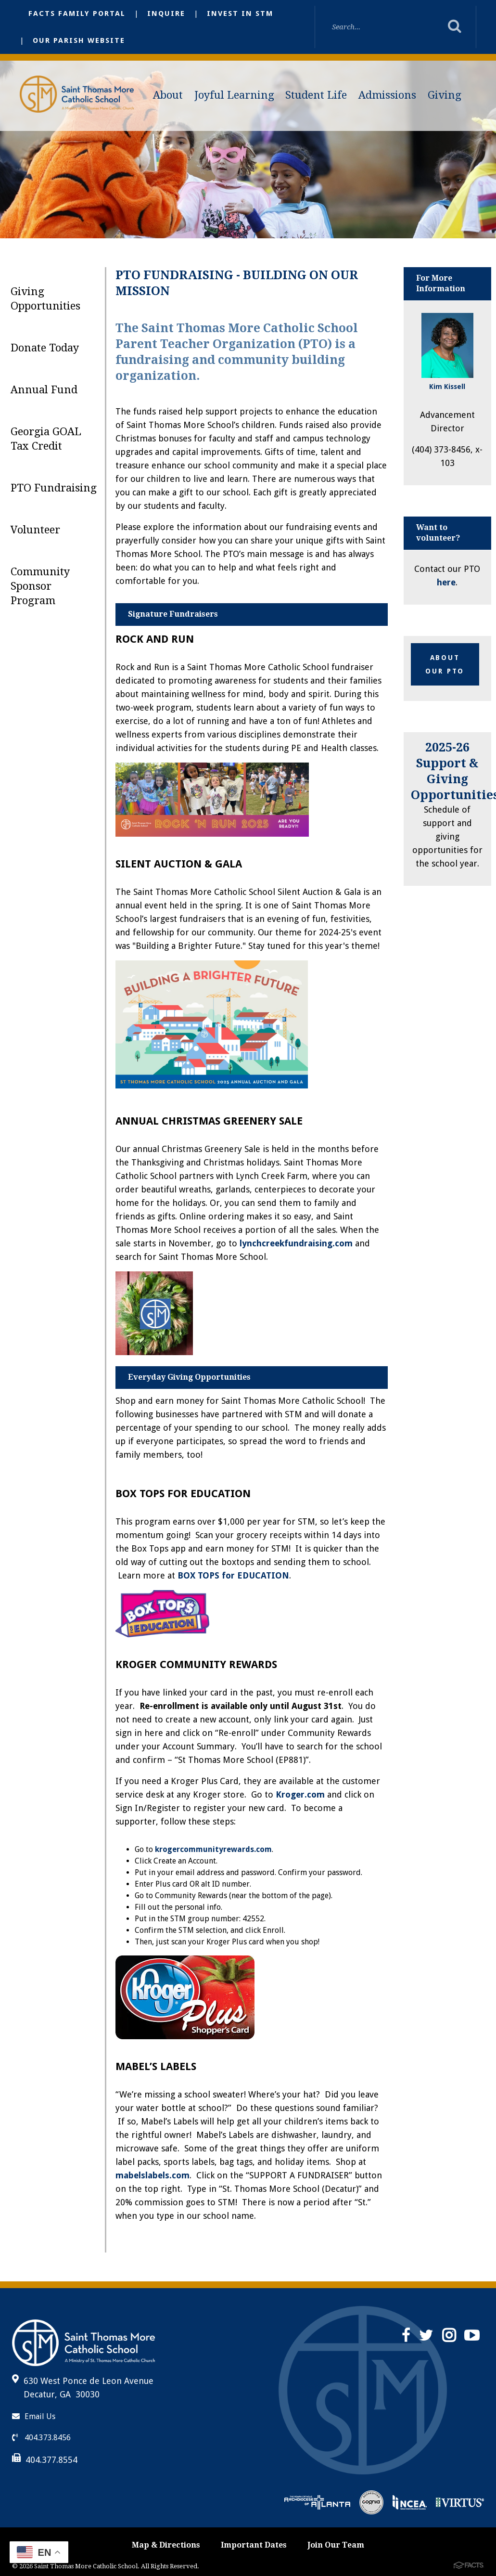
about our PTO (444, 664)
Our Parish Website (79, 40)
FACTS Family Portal (77, 13)
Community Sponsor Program (40, 586)
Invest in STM (240, 13)
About (168, 95)
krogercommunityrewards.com (213, 1849)
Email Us (33, 2416)
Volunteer (35, 530)
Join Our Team (335, 2545)
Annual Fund (44, 390)
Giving (444, 95)
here (446, 582)
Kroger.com (300, 1794)
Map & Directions (166, 2545)
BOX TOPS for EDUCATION (233, 1575)
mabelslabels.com (152, 2175)
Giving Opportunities (45, 298)
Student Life (316, 95)
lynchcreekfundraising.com (296, 1243)
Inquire (166, 13)
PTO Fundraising (54, 488)
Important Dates (254, 2545)
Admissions (387, 95)
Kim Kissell (447, 386)
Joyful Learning (234, 95)
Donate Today (45, 348)
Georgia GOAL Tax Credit (46, 439)
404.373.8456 (41, 2437)
